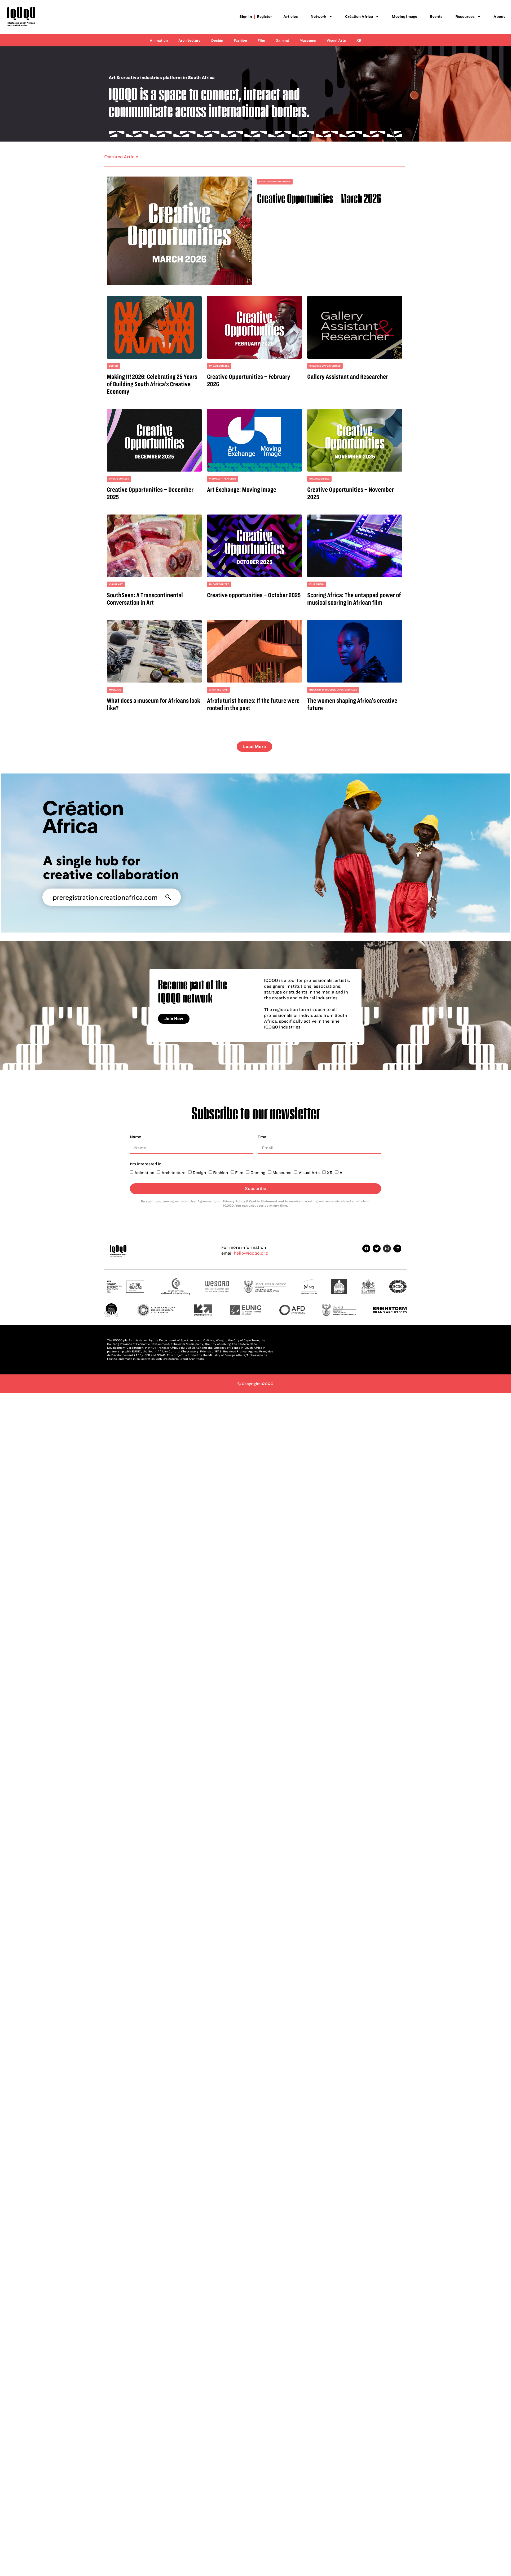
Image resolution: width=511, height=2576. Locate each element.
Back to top (393, 1356)
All (342, 1173)
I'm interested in (145, 1164)
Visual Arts (336, 40)
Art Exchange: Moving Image (241, 489)
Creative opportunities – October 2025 (254, 595)
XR (358, 40)
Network (321, 16)
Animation (159, 40)
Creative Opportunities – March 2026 (319, 198)
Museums (307, 40)
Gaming (282, 40)
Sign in (246, 17)
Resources (468, 16)
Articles (290, 17)
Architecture (189, 40)
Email (263, 1137)
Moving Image (404, 17)
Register (264, 17)
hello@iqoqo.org (251, 1253)
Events (436, 17)
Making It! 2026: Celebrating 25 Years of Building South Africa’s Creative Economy (152, 384)
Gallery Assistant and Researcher (347, 376)
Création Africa (362, 16)
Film (261, 40)
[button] (254, 746)
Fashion (240, 40)
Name (135, 1137)
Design (217, 40)
